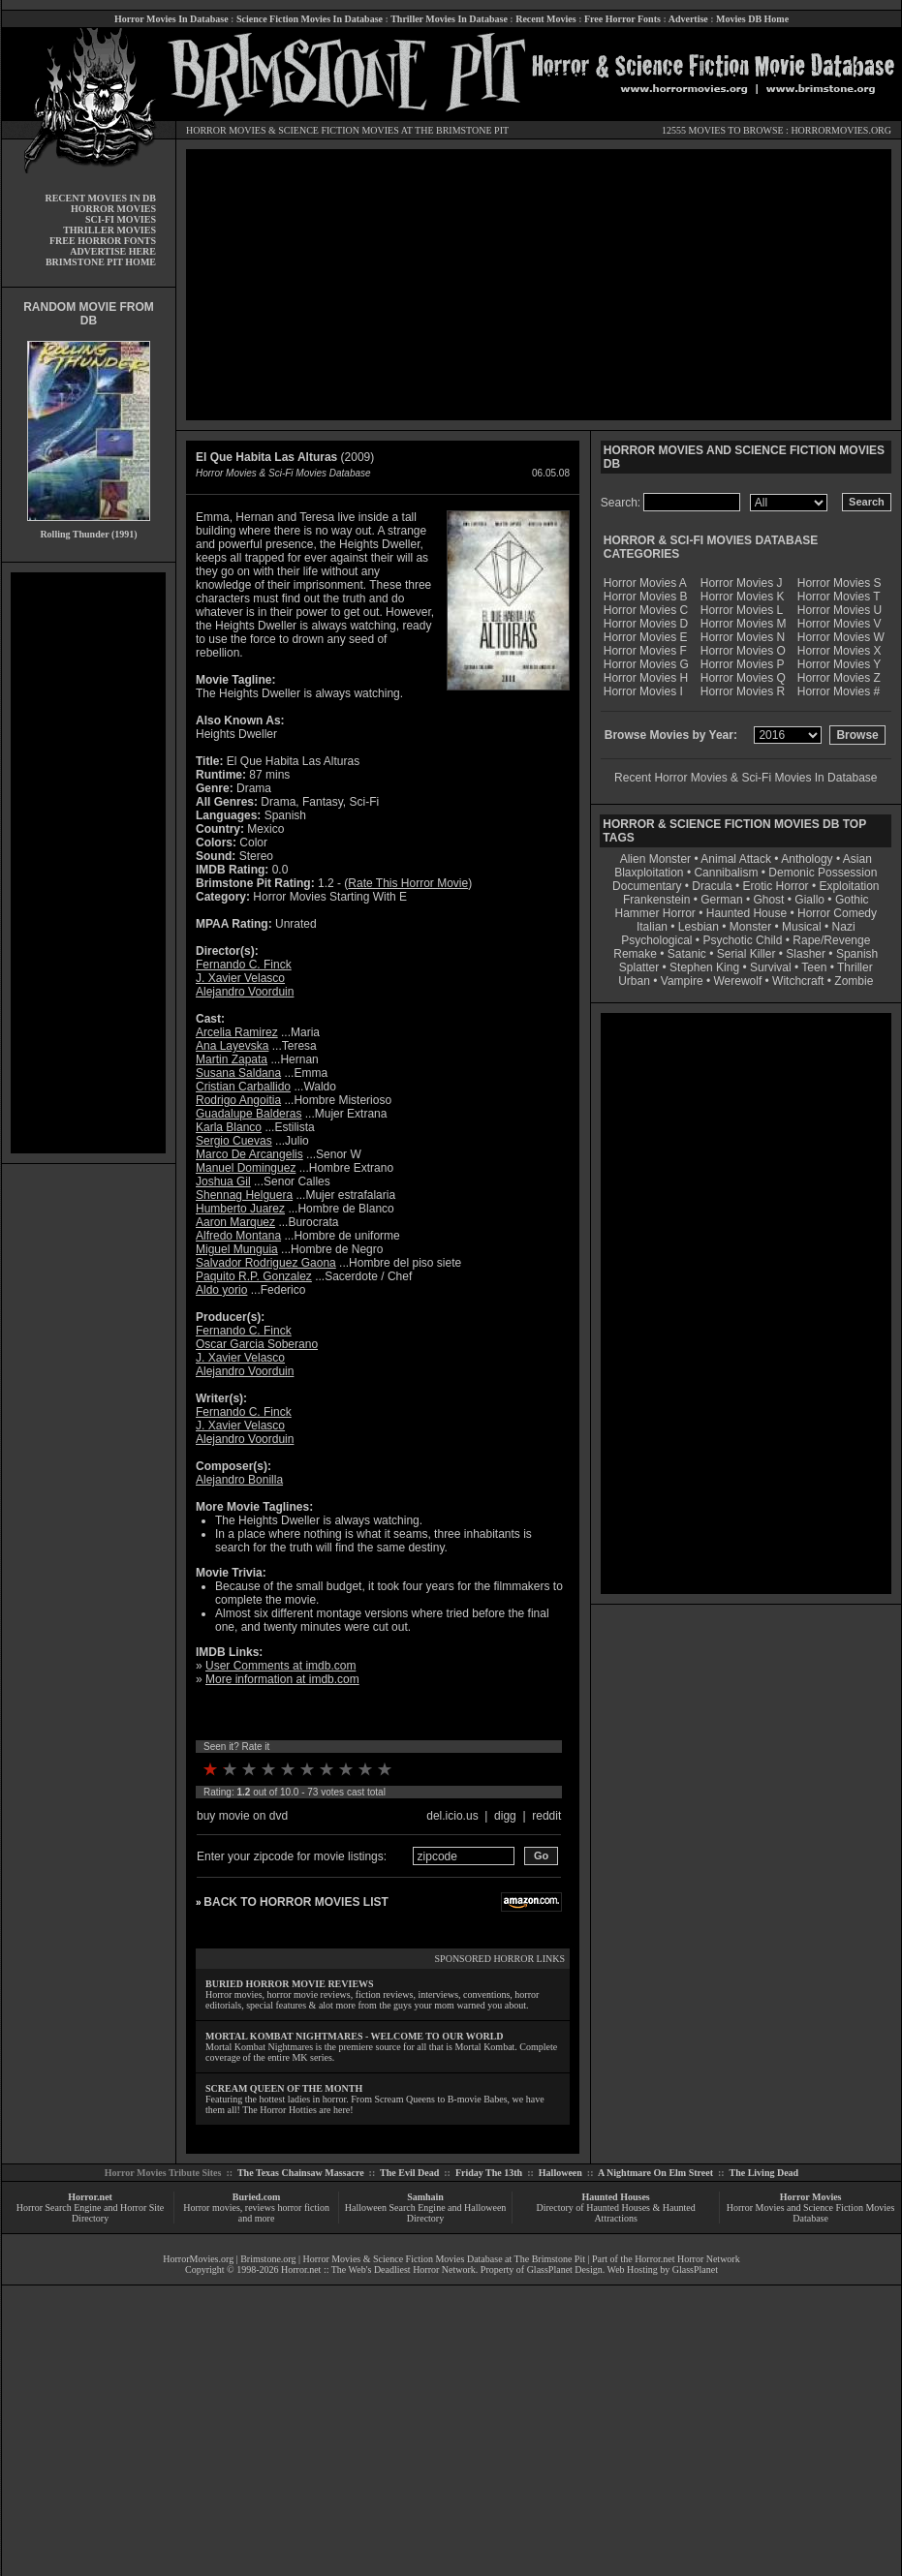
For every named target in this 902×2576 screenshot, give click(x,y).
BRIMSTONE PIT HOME (101, 262)
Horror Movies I (643, 691)
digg (505, 1816)
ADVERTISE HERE (113, 251)
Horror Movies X (839, 651)
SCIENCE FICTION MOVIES (338, 130)
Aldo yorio (221, 1290)
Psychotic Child (742, 940)
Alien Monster (655, 859)
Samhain (425, 2197)
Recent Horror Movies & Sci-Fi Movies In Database (745, 777)
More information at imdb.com (282, 1679)
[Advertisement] (88, 862)
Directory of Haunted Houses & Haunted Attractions (616, 2212)
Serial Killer (746, 954)
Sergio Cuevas (234, 1141)
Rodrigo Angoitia (238, 1100)
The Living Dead (764, 2172)
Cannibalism (726, 872)
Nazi (843, 927)
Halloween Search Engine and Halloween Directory (426, 2212)
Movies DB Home (752, 19)
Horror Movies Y (839, 664)
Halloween (560, 2172)
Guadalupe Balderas (248, 1113)
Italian (652, 927)
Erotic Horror (776, 886)
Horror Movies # (838, 691)
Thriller (855, 967)
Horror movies (211, 2207)
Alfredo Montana (238, 1235)
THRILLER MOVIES (109, 230)
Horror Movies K (742, 596)
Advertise (688, 19)
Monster (750, 927)
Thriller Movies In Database (449, 19)
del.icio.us (452, 1816)
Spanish (857, 954)
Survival (771, 967)
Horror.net (90, 2197)
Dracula (711, 886)
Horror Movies (811, 2197)
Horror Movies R (742, 691)
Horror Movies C (646, 610)
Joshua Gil (223, 1181)
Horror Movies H (646, 678)
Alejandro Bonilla (239, 1480)
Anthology (806, 859)
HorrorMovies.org (198, 2259)
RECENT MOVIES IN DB (100, 198)
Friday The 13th (488, 2172)
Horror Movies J (741, 583)
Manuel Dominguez (245, 1168)
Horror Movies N (742, 637)
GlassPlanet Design (565, 2269)
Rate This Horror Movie (408, 883)
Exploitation (849, 886)
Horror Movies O (743, 651)
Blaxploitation (648, 872)
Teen (813, 967)
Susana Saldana (238, 1073)
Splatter (639, 967)
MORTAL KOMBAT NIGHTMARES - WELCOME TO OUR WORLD (354, 2036)
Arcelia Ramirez (237, 1032)
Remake (635, 954)
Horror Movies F (645, 651)
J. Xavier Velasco (240, 978)
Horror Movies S (839, 583)
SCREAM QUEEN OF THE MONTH (283, 2088)
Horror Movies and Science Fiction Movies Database (811, 2212)
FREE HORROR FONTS (102, 240)
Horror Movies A (645, 583)
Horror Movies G (646, 664)
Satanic (687, 954)
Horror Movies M (743, 623)
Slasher (805, 954)
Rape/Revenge (831, 940)
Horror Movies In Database (171, 19)
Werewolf (737, 981)
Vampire (682, 981)
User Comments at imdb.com (280, 1665)
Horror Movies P (742, 664)
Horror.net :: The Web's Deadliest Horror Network (378, 2269)
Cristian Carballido (243, 1086)
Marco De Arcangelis (249, 1154)
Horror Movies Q (743, 678)
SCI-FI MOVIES (120, 219)
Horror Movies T (839, 596)
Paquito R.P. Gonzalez (254, 1276)
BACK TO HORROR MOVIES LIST (295, 1902)
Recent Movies (545, 19)
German (721, 899)
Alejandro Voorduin (245, 991)
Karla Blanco (229, 1127)
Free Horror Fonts (622, 19)
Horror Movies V (839, 623)
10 (384, 1769)
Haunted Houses (615, 2197)
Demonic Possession (822, 872)
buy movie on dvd (242, 1816)
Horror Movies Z (839, 678)
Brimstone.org (267, 2259)
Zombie (853, 981)
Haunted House (746, 913)
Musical (802, 927)
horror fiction (303, 2207)
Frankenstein (656, 899)
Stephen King (704, 967)
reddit (546, 1816)
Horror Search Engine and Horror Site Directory (90, 2212)
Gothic (852, 899)
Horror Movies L (741, 610)
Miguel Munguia (237, 1249)
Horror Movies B (646, 596)
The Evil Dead (409, 2172)
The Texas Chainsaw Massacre (300, 2172)
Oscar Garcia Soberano (257, 1344)
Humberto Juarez (240, 1208)
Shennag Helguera (244, 1195)
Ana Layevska (232, 1046)
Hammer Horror (655, 913)
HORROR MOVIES (226, 130)
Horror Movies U (839, 610)
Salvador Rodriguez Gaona (266, 1263)
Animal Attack (735, 859)
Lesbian (700, 927)
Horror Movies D (646, 623)
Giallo (809, 899)
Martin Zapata (231, 1059)
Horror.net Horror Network (687, 2259)
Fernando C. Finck (244, 964)
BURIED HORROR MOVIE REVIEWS (289, 1983)
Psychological (656, 940)
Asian (857, 859)
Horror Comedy (837, 913)
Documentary (646, 886)
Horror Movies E (646, 637)
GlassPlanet (695, 2269)
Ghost (768, 899)
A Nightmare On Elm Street (655, 2172)
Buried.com (257, 2197)
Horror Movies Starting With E (330, 897)
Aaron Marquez (235, 1222)
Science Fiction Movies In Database (309, 19)
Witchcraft (798, 981)
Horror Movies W (841, 637)
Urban (634, 981)
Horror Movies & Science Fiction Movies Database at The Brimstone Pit (444, 2259)
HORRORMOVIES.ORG (841, 130)
